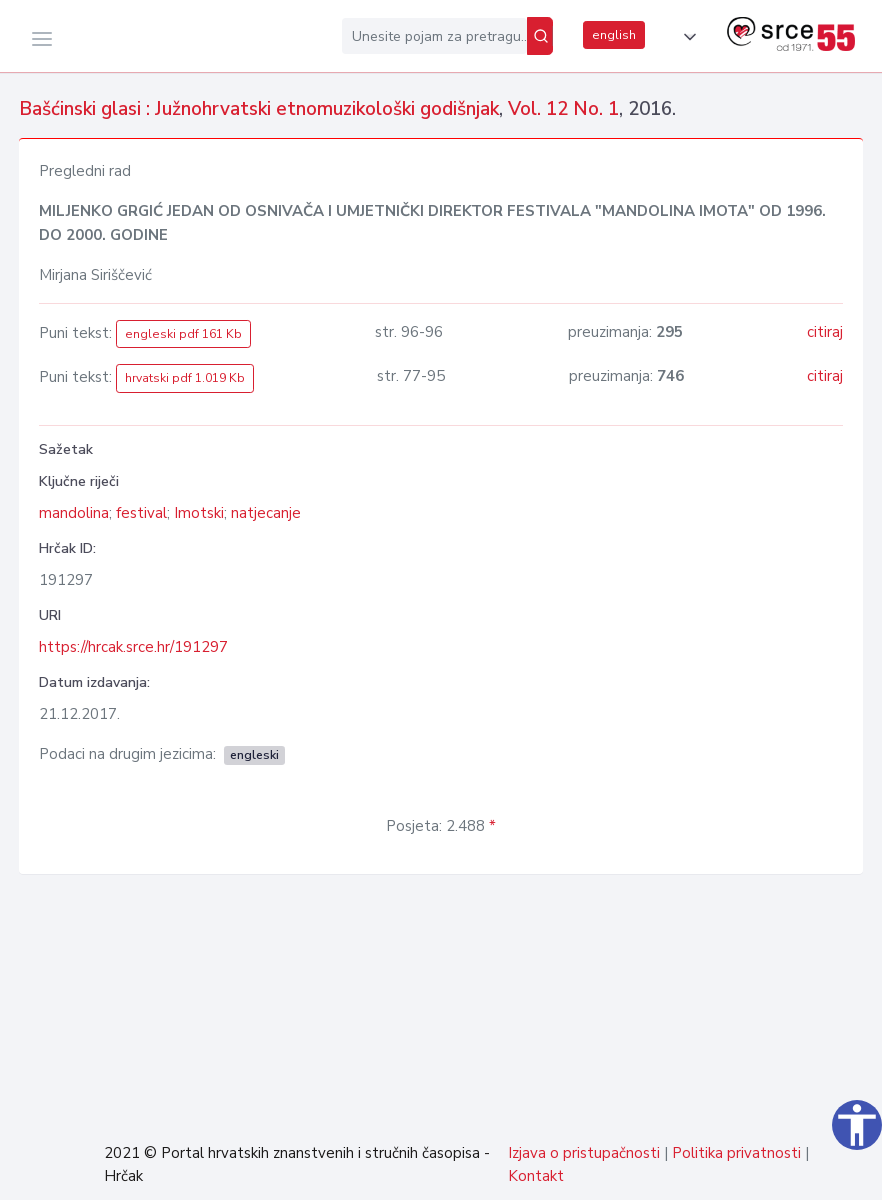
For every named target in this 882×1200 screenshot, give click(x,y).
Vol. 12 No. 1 (563, 109)
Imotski (199, 513)
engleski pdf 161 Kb (183, 334)
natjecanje (266, 513)
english (614, 35)
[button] (686, 37)
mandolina (74, 513)
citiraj (825, 332)
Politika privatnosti (736, 1153)
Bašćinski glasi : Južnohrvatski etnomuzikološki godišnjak (259, 109)
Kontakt (536, 1176)
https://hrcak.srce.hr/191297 (133, 647)
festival (141, 513)
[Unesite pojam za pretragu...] (434, 36)
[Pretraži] (540, 36)
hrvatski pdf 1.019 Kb (185, 378)
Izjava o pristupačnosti (584, 1153)
